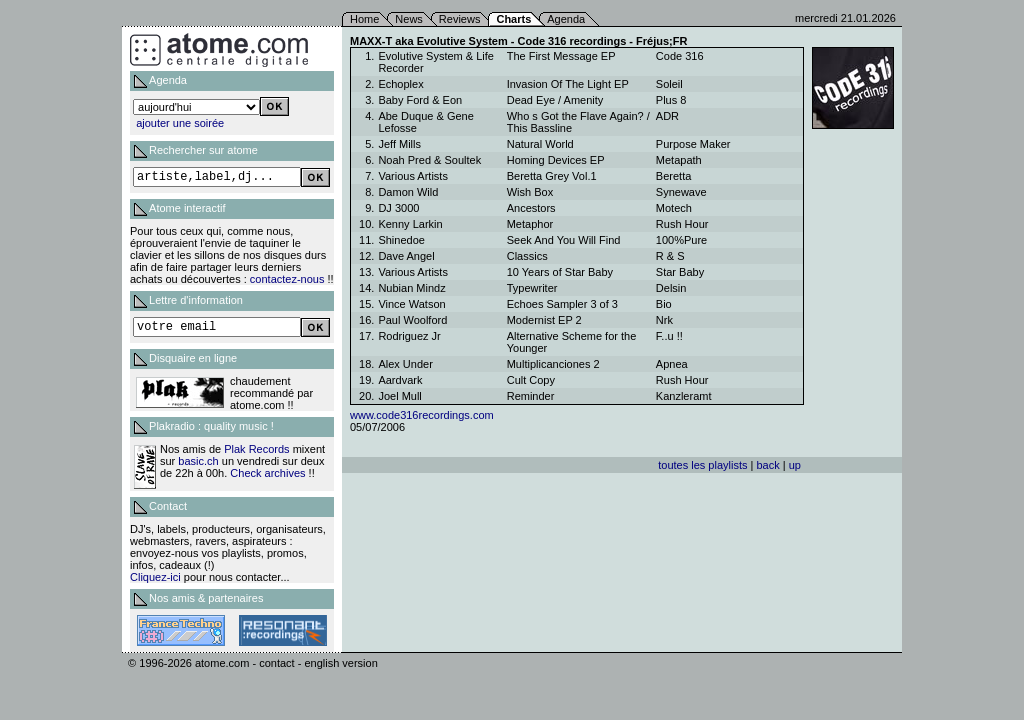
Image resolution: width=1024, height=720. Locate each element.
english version (340, 663)
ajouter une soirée (180, 123)
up (795, 465)
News (409, 19)
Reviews (460, 19)
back (767, 465)
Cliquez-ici (155, 577)
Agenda (566, 19)
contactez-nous (287, 279)
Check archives (267, 473)
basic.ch (198, 461)
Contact (168, 506)
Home (364, 19)
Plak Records (256, 449)
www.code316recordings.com (422, 415)
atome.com (222, 663)
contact (276, 663)
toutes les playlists (702, 465)
